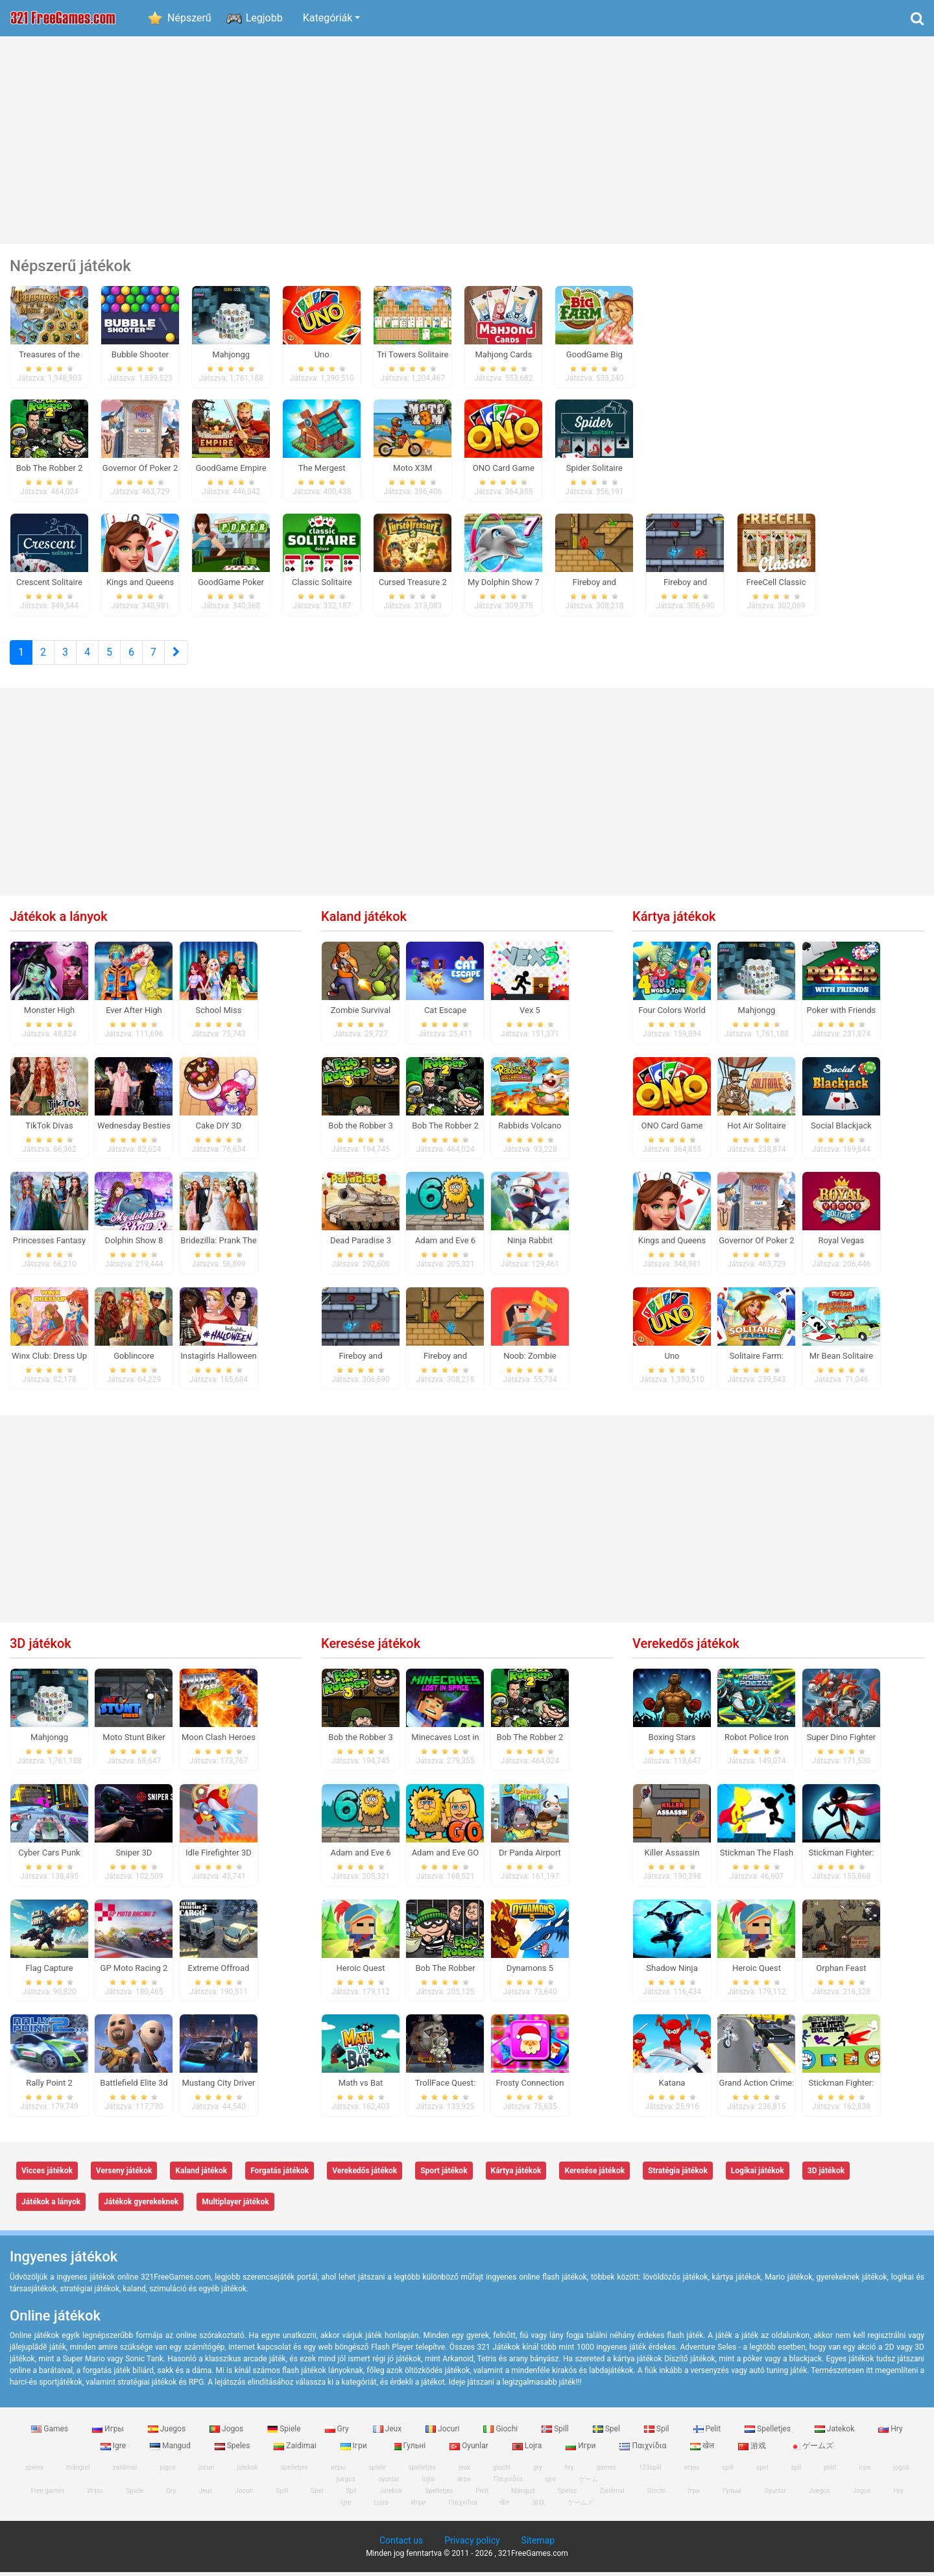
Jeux (388, 2432)
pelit (830, 2471)
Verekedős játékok (685, 1647)
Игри (581, 2450)
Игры (109, 2432)
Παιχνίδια (643, 2450)
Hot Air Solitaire (756, 1129)
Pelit (708, 2432)
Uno (671, 1360)
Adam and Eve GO (445, 1856)
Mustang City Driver (218, 2087)
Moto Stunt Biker (133, 1741)
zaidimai (125, 2471)
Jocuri (443, 2432)
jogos (168, 2471)
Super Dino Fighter (841, 1741)
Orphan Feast (841, 1972)
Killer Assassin (672, 1856)
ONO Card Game (672, 1129)
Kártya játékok (673, 920)
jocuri (206, 2471)
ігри (864, 2471)
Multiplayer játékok (235, 2206)
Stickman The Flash (756, 1856)
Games (50, 2432)
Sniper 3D (134, 1856)
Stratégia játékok (678, 2175)
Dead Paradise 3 (360, 1245)
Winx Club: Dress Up (49, 1360)
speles (34, 2471)
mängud (78, 2471)
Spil (657, 2432)
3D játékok (40, 1647)
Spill (556, 2432)
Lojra (528, 2450)
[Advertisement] (467, 140)
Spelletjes (769, 2432)
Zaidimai (296, 2450)
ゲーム (588, 2483)
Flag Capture (49, 1972)
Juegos (167, 2432)
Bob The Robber (445, 1972)
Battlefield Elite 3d (133, 2087)
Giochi (501, 2432)
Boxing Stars (672, 1741)
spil (796, 2471)
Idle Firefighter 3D (219, 1856)
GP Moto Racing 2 (134, 1972)
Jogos (227, 2432)
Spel (607, 2432)
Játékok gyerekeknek (141, 2206)
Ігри (355, 2450)
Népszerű (189, 18)
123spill (650, 2471)
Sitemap (538, 2544)
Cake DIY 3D (219, 1129)
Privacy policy (471, 2544)
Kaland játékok (364, 920)
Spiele (284, 2432)
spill (728, 2471)
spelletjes (294, 2471)
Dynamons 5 (530, 1972)
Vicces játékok (47, 2175)
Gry (338, 2432)
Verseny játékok (124, 2175)
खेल (703, 2450)
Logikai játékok (757, 2175)
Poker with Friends (841, 1014)
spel (762, 2471)
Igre (114, 2450)
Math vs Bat (361, 2087)
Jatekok (835, 2432)
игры (691, 2471)
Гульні (409, 2450)
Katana (672, 2087)
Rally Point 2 (49, 2087)
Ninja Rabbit (530, 1245)
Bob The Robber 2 (445, 1129)
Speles (233, 2450)
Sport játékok (443, 2175)
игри (464, 2483)
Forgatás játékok (279, 2175)
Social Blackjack (841, 1129)
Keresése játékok (370, 1647)
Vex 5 (530, 1014)
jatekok (247, 2471)
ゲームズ (811, 2450)
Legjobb (264, 18)
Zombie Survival (360, 1014)
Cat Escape (445, 1014)
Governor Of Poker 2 (756, 1245)
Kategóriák (328, 18)
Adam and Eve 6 (445, 1245)
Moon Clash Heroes (219, 1741)
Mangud (171, 2450)
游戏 (753, 2450)
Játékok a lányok (59, 920)
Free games (47, 2494)
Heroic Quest (360, 1972)
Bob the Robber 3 (360, 1129)
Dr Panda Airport (530, 1856)
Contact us (401, 2544)
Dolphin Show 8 (134, 1245)
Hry (890, 2432)
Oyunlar (469, 2450)
